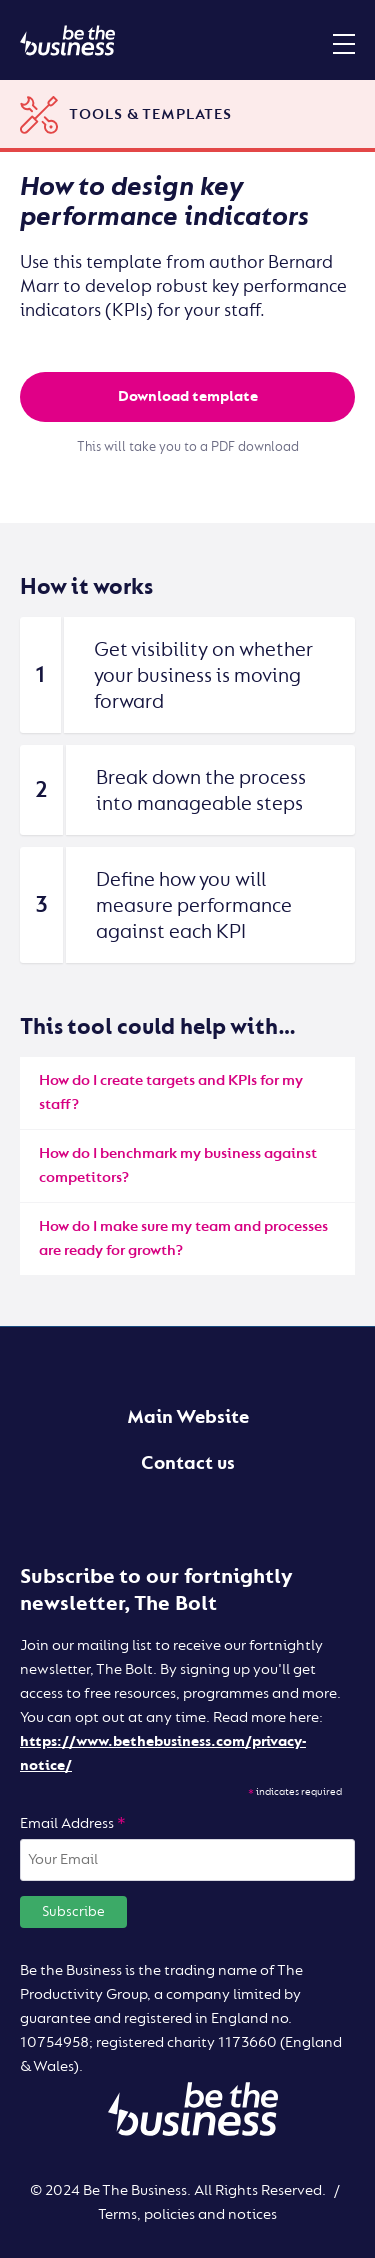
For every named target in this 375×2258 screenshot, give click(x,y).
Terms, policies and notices (187, 2214)
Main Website (188, 1417)
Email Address (73, 1823)
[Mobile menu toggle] (344, 43)
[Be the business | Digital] (67, 40)
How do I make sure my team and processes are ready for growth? (183, 1238)
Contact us (188, 1463)
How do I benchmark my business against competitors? (178, 1165)
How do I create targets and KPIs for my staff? (171, 1092)
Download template (188, 396)
